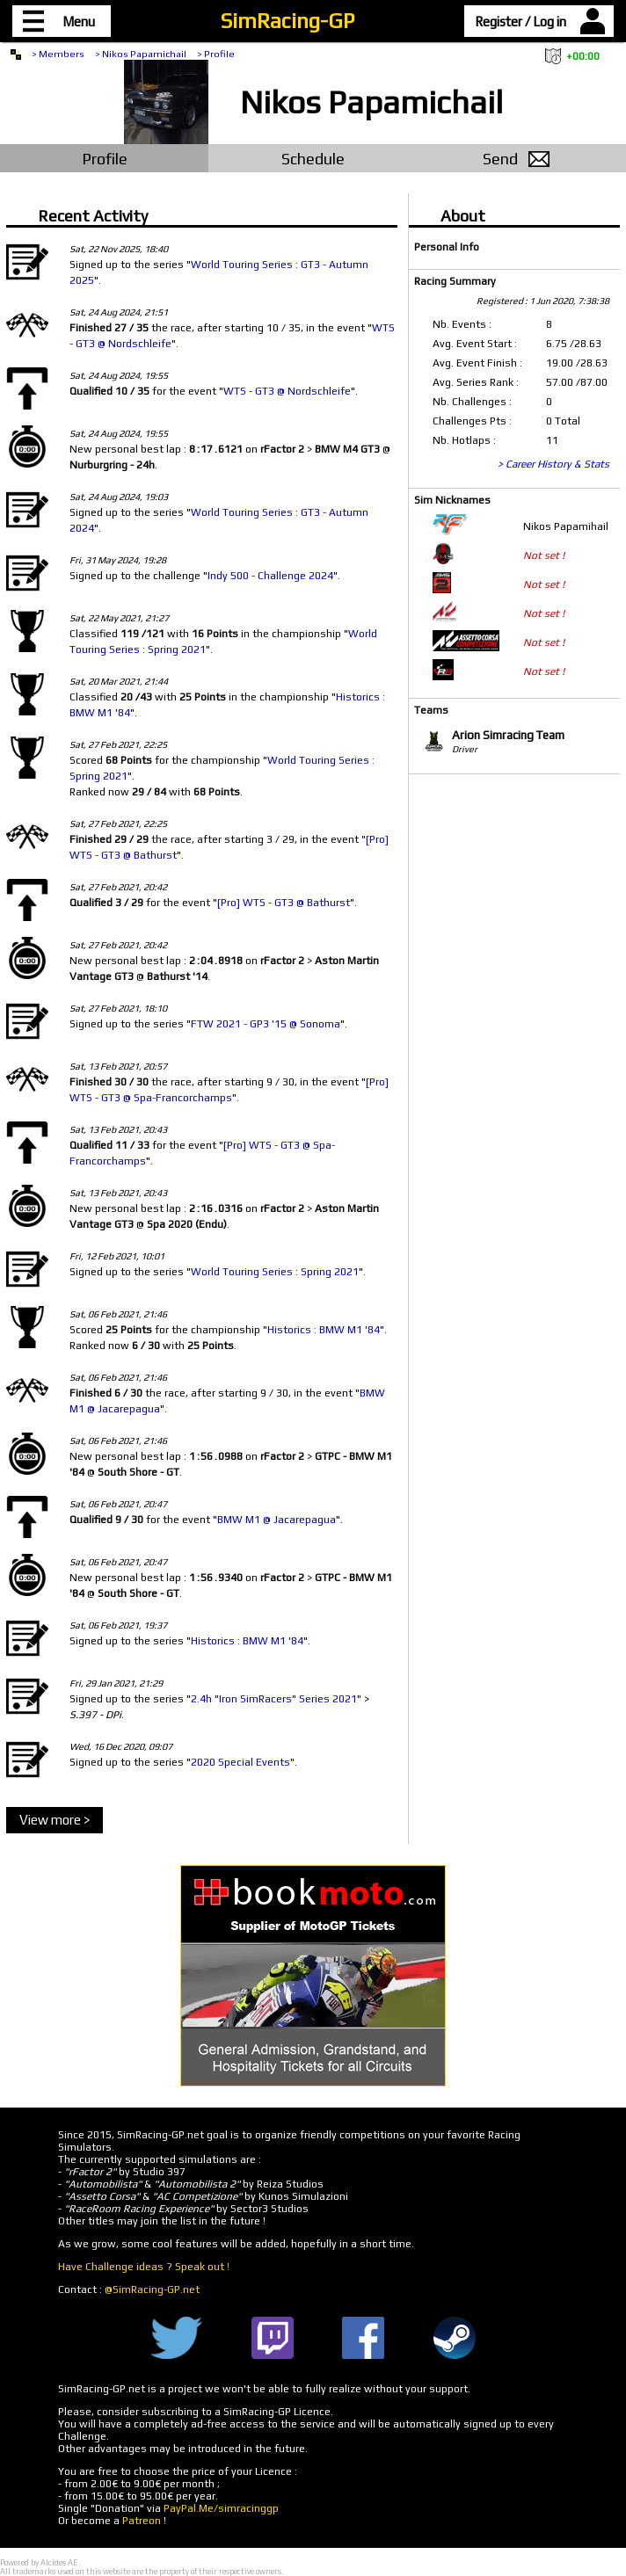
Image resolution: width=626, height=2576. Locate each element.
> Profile (216, 53)
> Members (58, 53)
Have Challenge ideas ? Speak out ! (143, 2266)
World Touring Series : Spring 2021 (275, 1272)
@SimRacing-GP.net (152, 2289)
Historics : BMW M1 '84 (323, 1330)
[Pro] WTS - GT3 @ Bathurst (283, 902)
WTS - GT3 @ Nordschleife (287, 391)
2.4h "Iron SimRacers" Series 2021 (274, 1699)
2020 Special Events (240, 1762)
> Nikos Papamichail (140, 53)
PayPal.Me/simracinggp (221, 2508)
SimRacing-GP (287, 21)
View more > (54, 1819)
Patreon (141, 2520)
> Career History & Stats (553, 464)
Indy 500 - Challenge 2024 (270, 576)
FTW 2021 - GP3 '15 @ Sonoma (265, 1024)
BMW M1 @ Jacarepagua (276, 1519)
